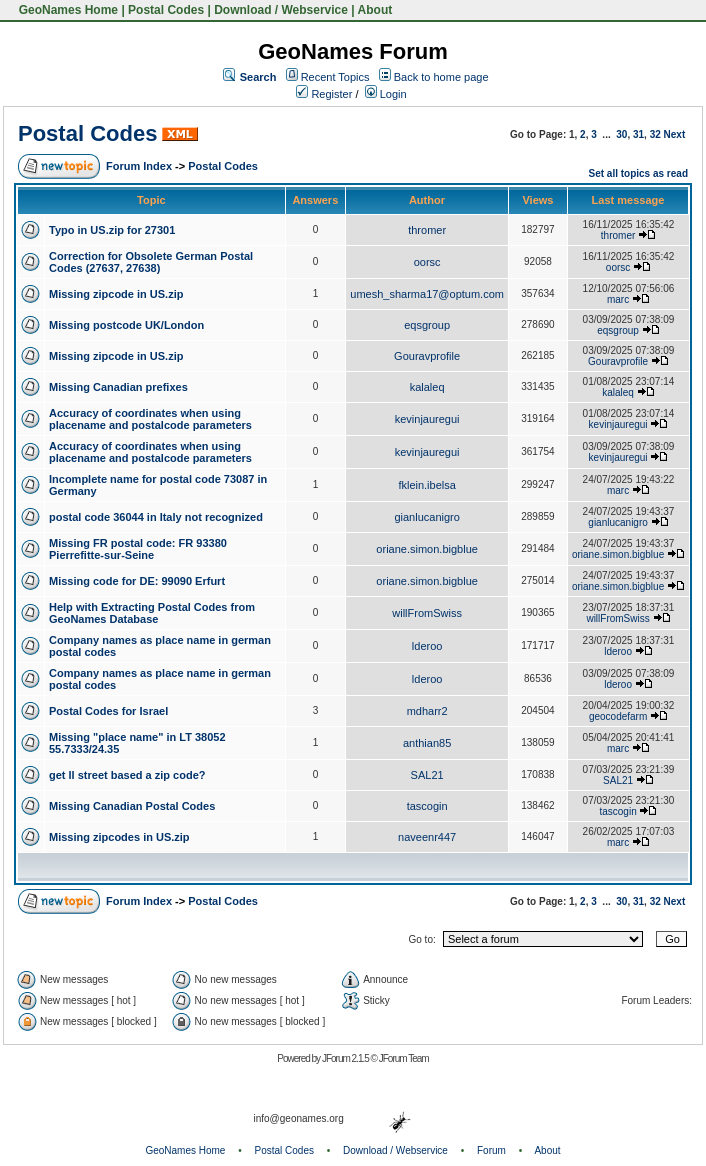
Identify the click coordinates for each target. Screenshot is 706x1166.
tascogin (427, 806)
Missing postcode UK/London (126, 325)
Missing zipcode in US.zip (116, 294)
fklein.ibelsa (426, 485)
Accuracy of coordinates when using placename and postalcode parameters (150, 419)
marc (618, 299)
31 (638, 134)
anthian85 (427, 743)
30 (621, 134)
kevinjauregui (427, 419)
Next (675, 134)
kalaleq (427, 387)
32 (655, 134)
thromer (427, 230)
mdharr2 (427, 711)
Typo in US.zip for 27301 (112, 230)
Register (324, 94)
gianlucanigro (426, 517)
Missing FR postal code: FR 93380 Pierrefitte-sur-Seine (138, 549)
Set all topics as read (639, 173)
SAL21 (427, 775)
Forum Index (139, 166)
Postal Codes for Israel (108, 711)
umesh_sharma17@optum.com (427, 294)
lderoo (427, 646)
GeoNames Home (66, 10)
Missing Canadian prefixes (118, 387)
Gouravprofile (427, 356)
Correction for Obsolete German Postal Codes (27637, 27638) (151, 262)
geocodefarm (618, 716)
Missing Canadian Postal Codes (132, 806)
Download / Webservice (281, 10)
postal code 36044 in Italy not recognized (156, 517)
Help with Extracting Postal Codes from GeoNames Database (152, 613)
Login (386, 94)
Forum (491, 1150)
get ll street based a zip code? (127, 775)
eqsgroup (427, 325)
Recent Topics (335, 77)
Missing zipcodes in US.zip (119, 837)
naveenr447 (427, 837)
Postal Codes (166, 10)
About (375, 10)
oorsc (427, 262)
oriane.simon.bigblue (427, 549)
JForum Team (404, 1058)
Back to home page (441, 77)
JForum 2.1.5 (346, 1058)
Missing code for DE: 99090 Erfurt (137, 581)
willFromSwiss (427, 613)
